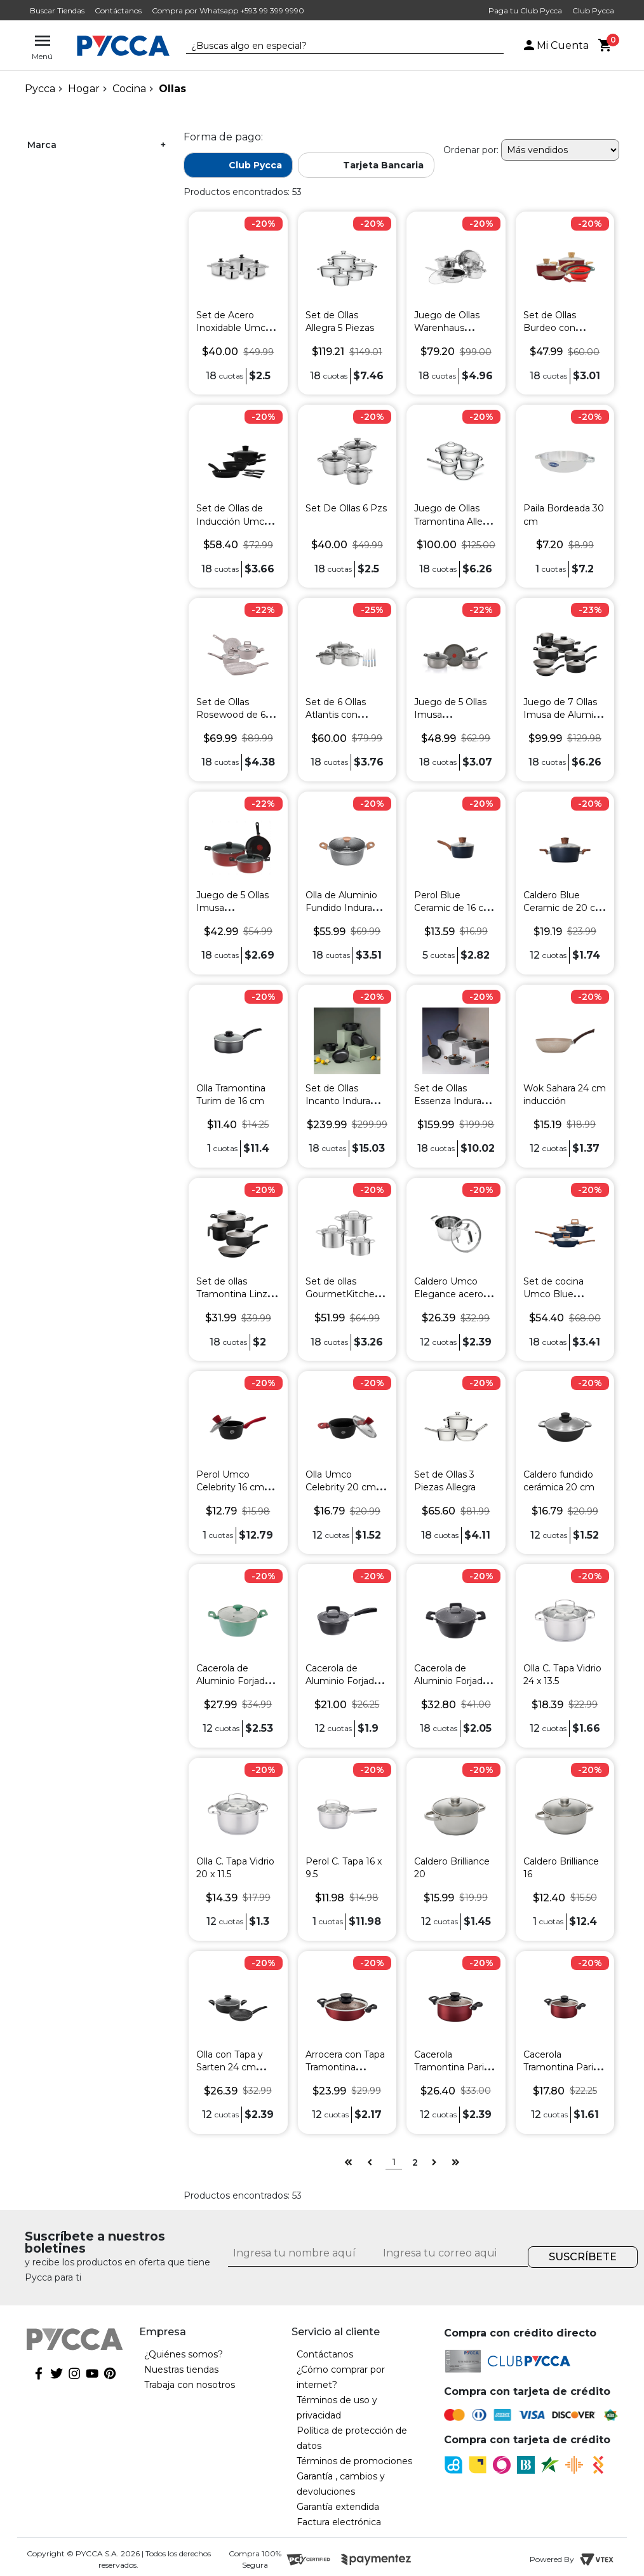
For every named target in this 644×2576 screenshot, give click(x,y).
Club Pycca (593, 10)
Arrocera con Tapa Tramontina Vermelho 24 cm (345, 2067)
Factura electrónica (339, 2522)
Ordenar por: (471, 150)
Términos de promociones (354, 2461)
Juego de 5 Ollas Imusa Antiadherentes (450, 714)
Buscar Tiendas (57, 10)
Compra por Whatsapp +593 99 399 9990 (228, 10)
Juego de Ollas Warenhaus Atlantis (447, 327)
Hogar (84, 89)
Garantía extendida (338, 2506)
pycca (40, 89)
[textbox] (335, 46)
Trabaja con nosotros (189, 2385)
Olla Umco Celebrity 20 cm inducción (340, 1487)
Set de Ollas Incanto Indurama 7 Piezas (345, 1100)
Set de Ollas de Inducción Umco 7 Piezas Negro (237, 520)
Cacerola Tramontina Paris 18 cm (560, 2067)
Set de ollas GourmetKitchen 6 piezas (346, 1294)
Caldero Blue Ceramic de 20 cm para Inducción (564, 907)
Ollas (172, 89)
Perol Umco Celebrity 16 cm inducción (230, 1487)
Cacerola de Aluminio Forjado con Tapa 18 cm (342, 1680)
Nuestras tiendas (181, 2369)
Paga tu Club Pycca (525, 10)
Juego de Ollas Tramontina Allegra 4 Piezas (455, 520)
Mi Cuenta (555, 45)
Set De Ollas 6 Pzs (346, 508)
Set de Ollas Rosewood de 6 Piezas (230, 714)
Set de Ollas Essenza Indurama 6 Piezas (455, 1100)
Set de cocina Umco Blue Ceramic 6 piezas (560, 1294)
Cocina (129, 89)
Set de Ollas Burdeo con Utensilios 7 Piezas (564, 327)
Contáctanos (118, 10)
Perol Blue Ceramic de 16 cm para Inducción (453, 907)
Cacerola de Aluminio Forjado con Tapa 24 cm (451, 1680)
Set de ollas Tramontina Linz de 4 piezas (231, 1294)
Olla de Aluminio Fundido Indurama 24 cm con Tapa (346, 907)
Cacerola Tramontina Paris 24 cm (451, 2067)
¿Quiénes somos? (183, 2354)
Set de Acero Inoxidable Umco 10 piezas (233, 327)
